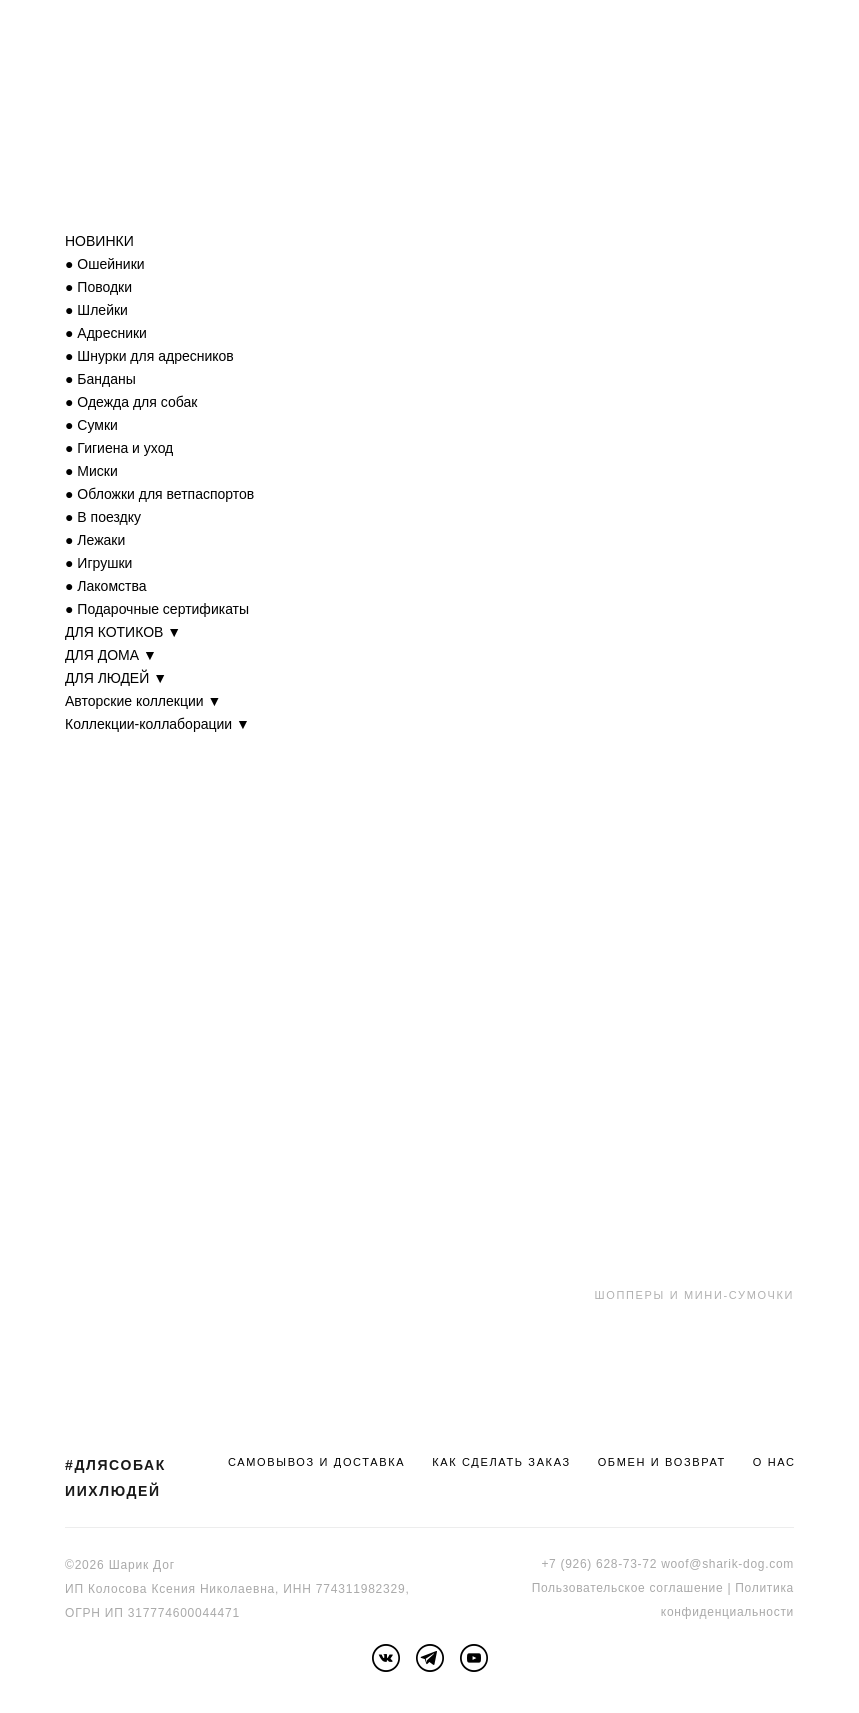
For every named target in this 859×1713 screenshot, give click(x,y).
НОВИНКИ (99, 241)
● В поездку (103, 517)
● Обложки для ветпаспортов (159, 494)
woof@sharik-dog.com (727, 1564)
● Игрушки (98, 563)
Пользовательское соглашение (628, 1588)
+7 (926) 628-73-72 (599, 1564)
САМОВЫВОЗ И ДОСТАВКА (316, 1462)
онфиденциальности (730, 1612)
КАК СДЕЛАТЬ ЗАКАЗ (501, 1462)
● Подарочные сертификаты (157, 609)
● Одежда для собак (131, 402)
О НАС (774, 1462)
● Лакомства (106, 586)
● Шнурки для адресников (149, 356)
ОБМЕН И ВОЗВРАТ (662, 1462)
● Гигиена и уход (119, 448)
